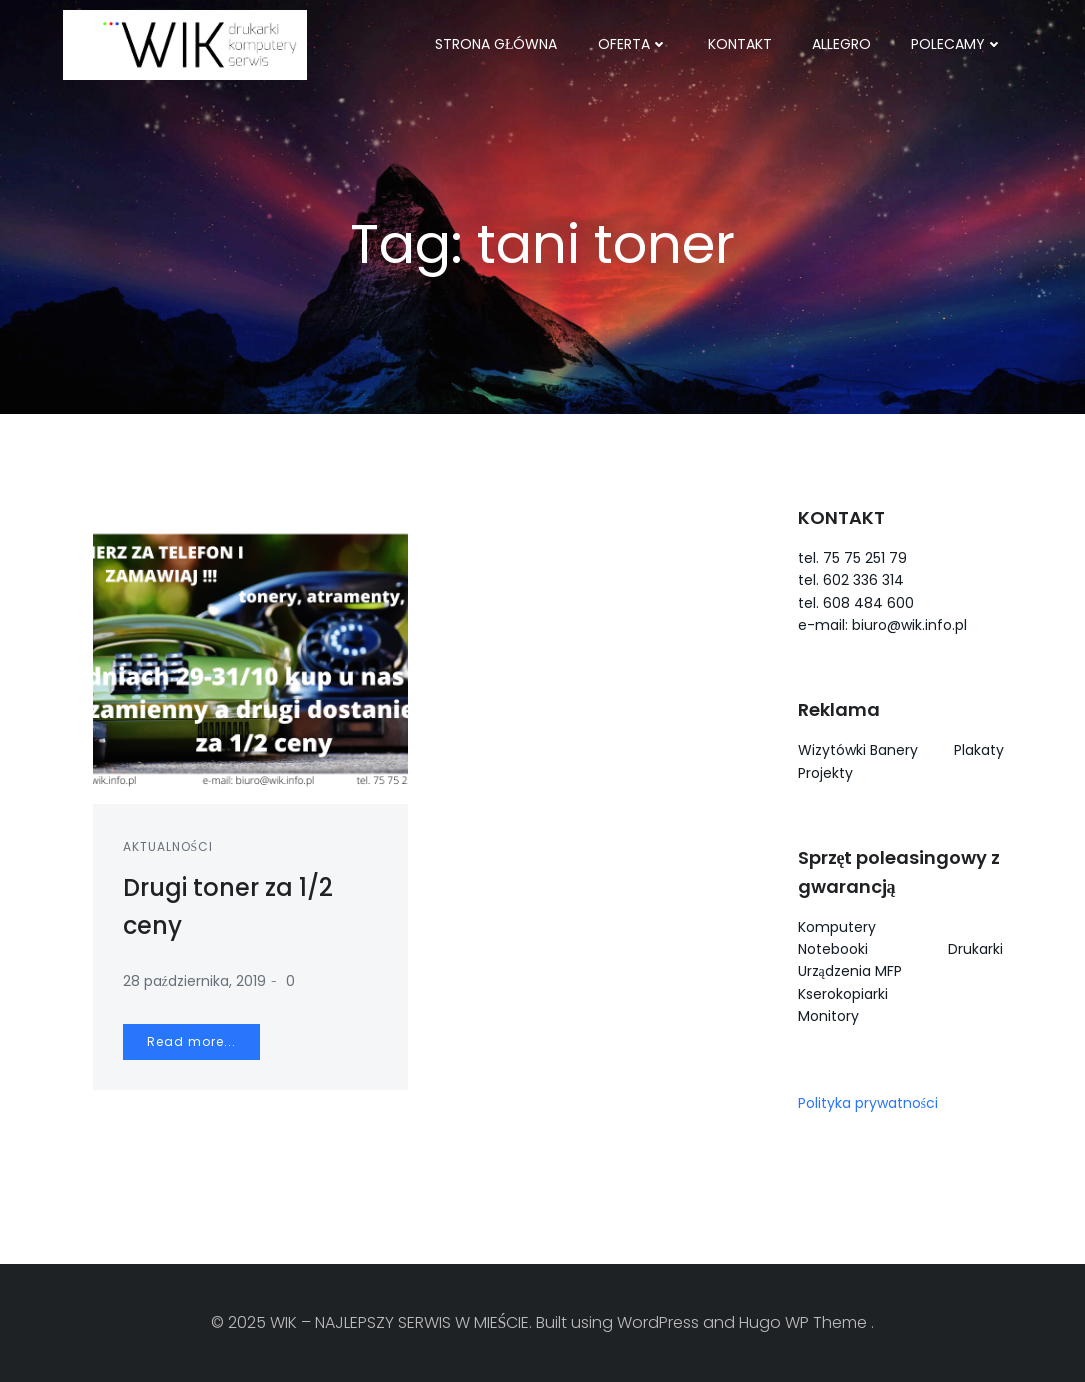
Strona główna (496, 44)
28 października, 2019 (194, 981)
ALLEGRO (841, 44)
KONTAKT (740, 44)
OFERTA (633, 44)
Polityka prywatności (868, 1103)
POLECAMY (957, 44)
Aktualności (168, 846)
